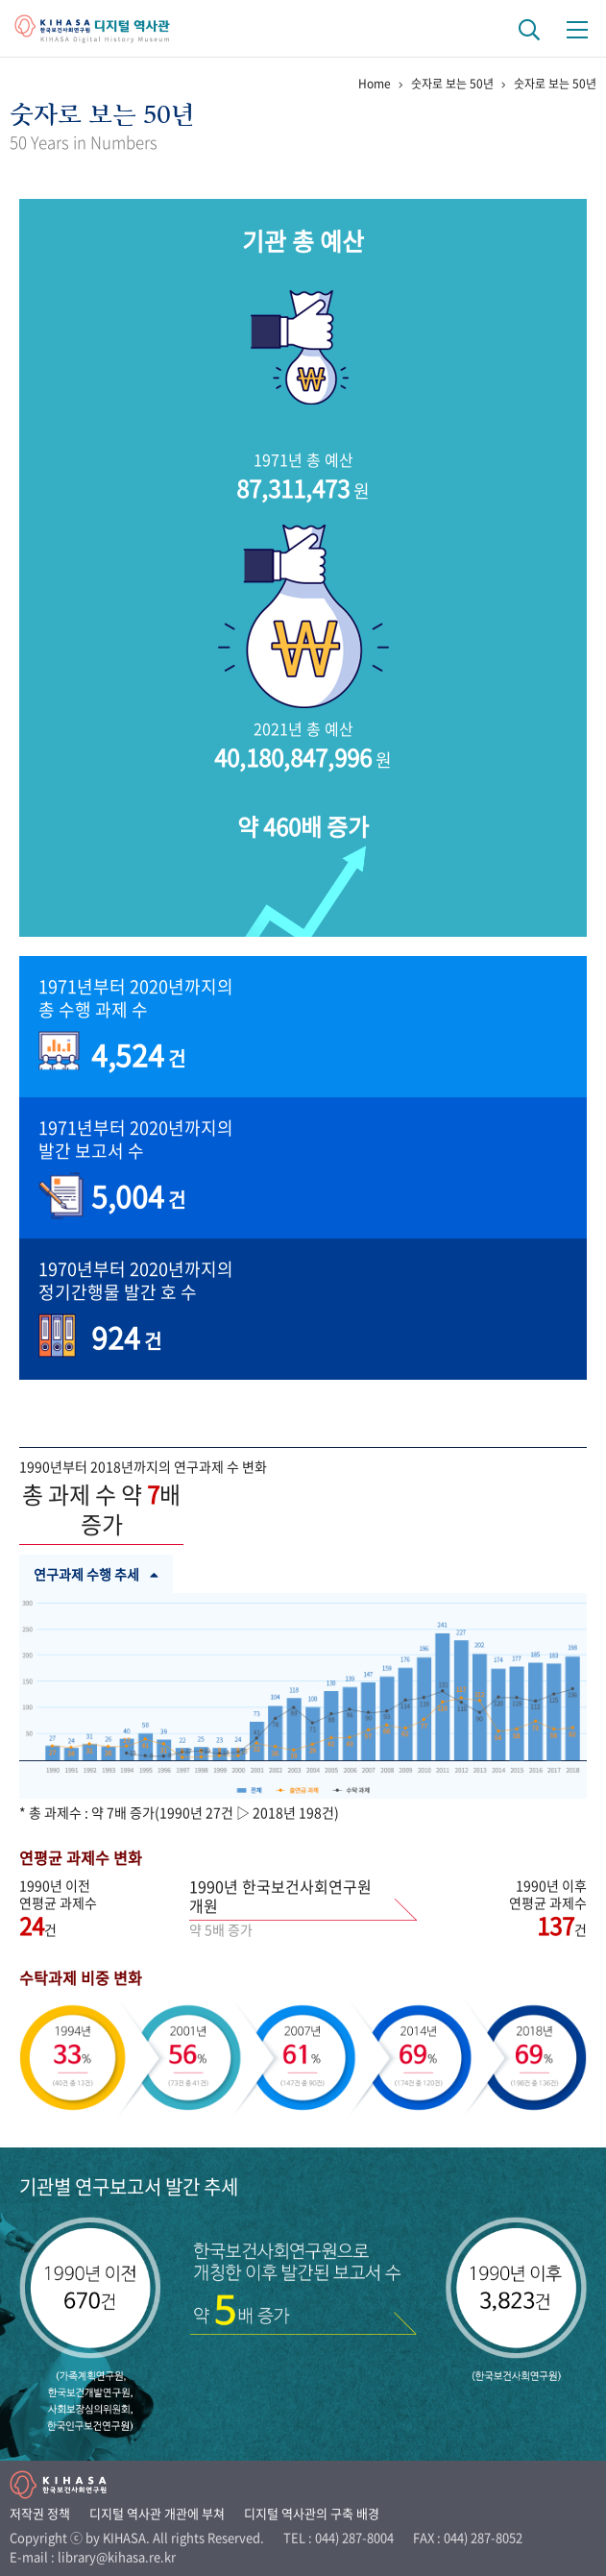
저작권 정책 (40, 2513)
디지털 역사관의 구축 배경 (311, 2513)
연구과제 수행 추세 (96, 1574)
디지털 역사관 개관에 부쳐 (157, 2513)
